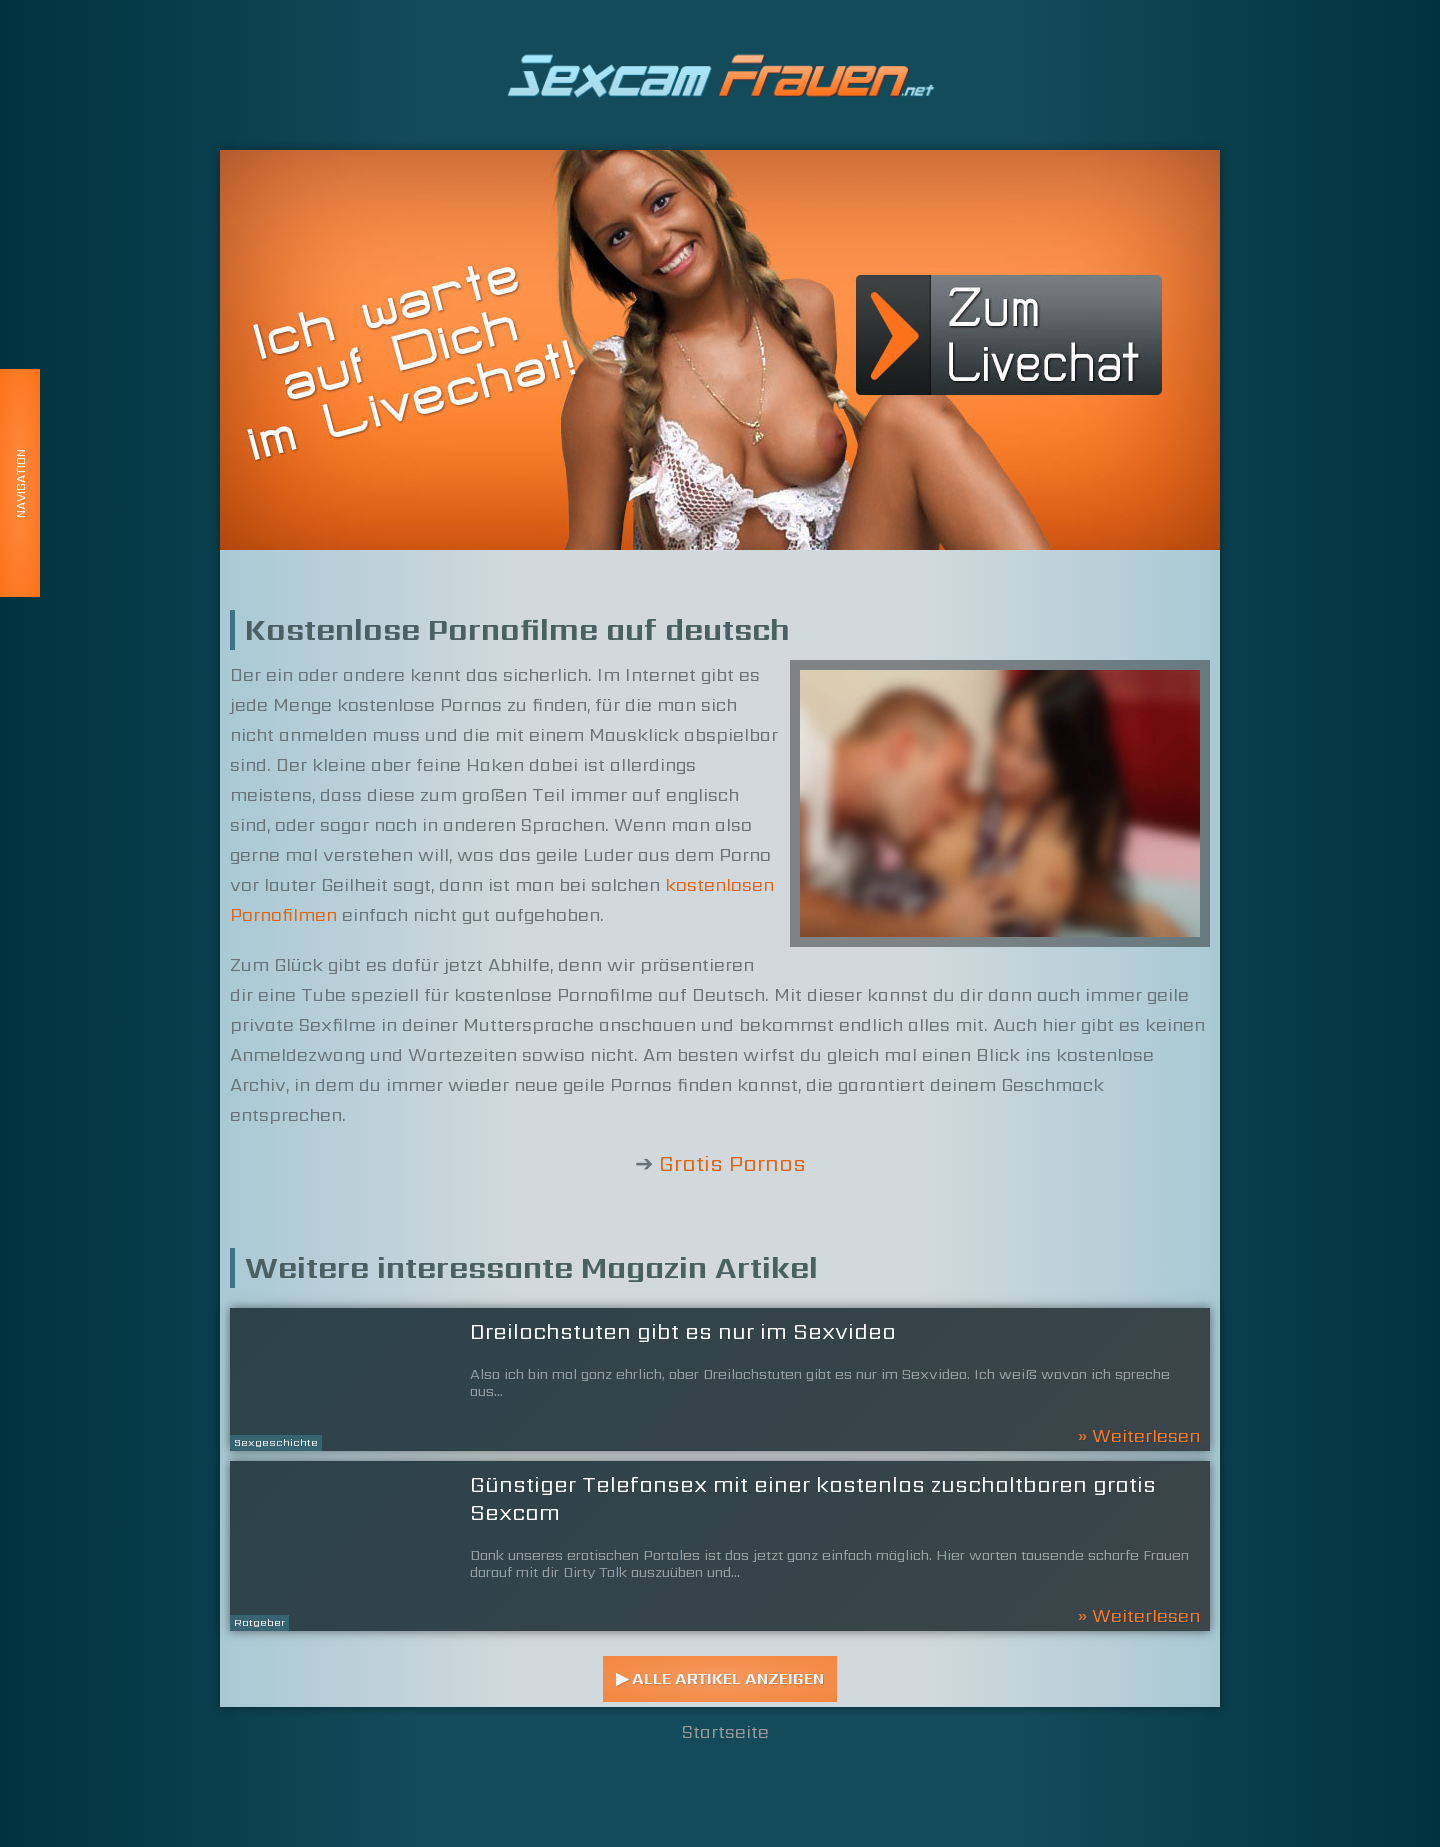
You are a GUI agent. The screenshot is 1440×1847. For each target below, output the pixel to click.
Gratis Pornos (732, 1163)
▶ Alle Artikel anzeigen (720, 1678)
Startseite (725, 1731)
